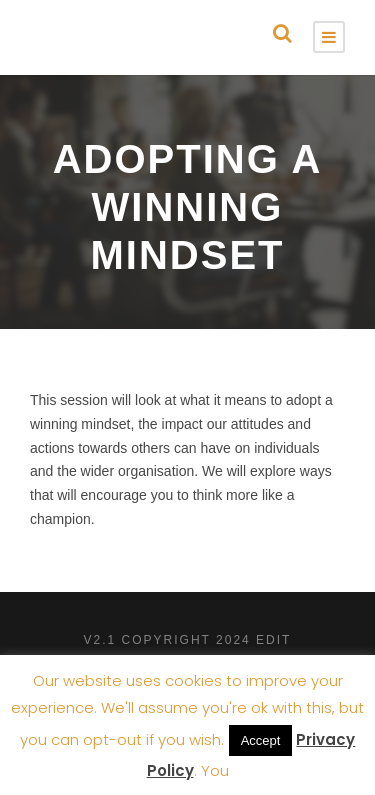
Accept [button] (261, 740)
